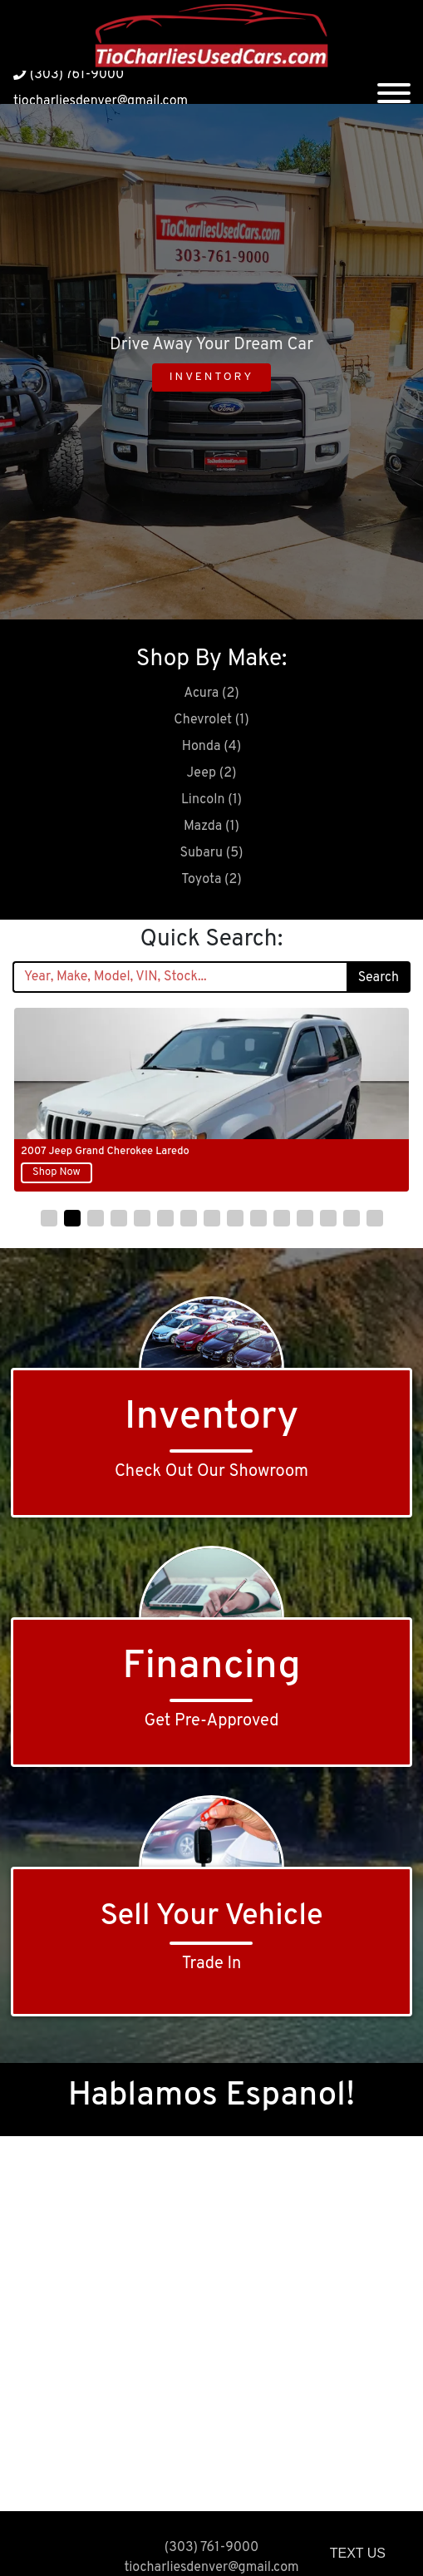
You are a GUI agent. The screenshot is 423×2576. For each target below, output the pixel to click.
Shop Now (56, 1172)
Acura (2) (211, 693)
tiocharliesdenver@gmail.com (100, 101)
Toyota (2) (211, 879)
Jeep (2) (212, 773)
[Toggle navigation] (394, 87)
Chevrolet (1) (211, 720)
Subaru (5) (211, 853)
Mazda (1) (211, 826)
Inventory (211, 377)
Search (378, 978)
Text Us (358, 2553)
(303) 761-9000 (68, 75)
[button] (49, 1218)
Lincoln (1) (211, 800)
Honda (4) (211, 746)
